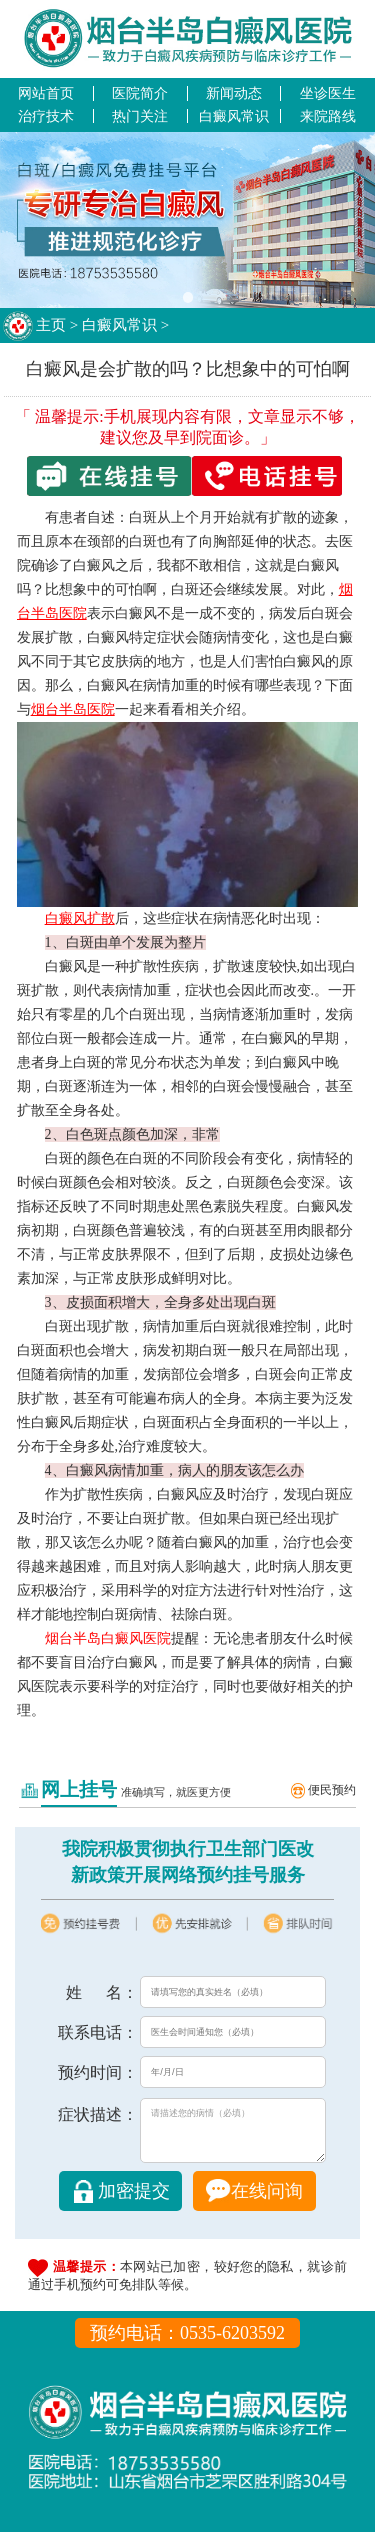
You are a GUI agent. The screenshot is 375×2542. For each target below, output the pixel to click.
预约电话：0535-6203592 (187, 2343)
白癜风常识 (234, 116)
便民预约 (332, 1790)
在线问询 (267, 2201)
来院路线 (328, 116)
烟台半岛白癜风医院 (108, 1638)
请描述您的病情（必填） (233, 2135)
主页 (51, 325)
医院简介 (140, 93)
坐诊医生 (328, 93)
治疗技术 (46, 116)
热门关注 (140, 116)
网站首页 (46, 93)
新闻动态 (234, 93)
